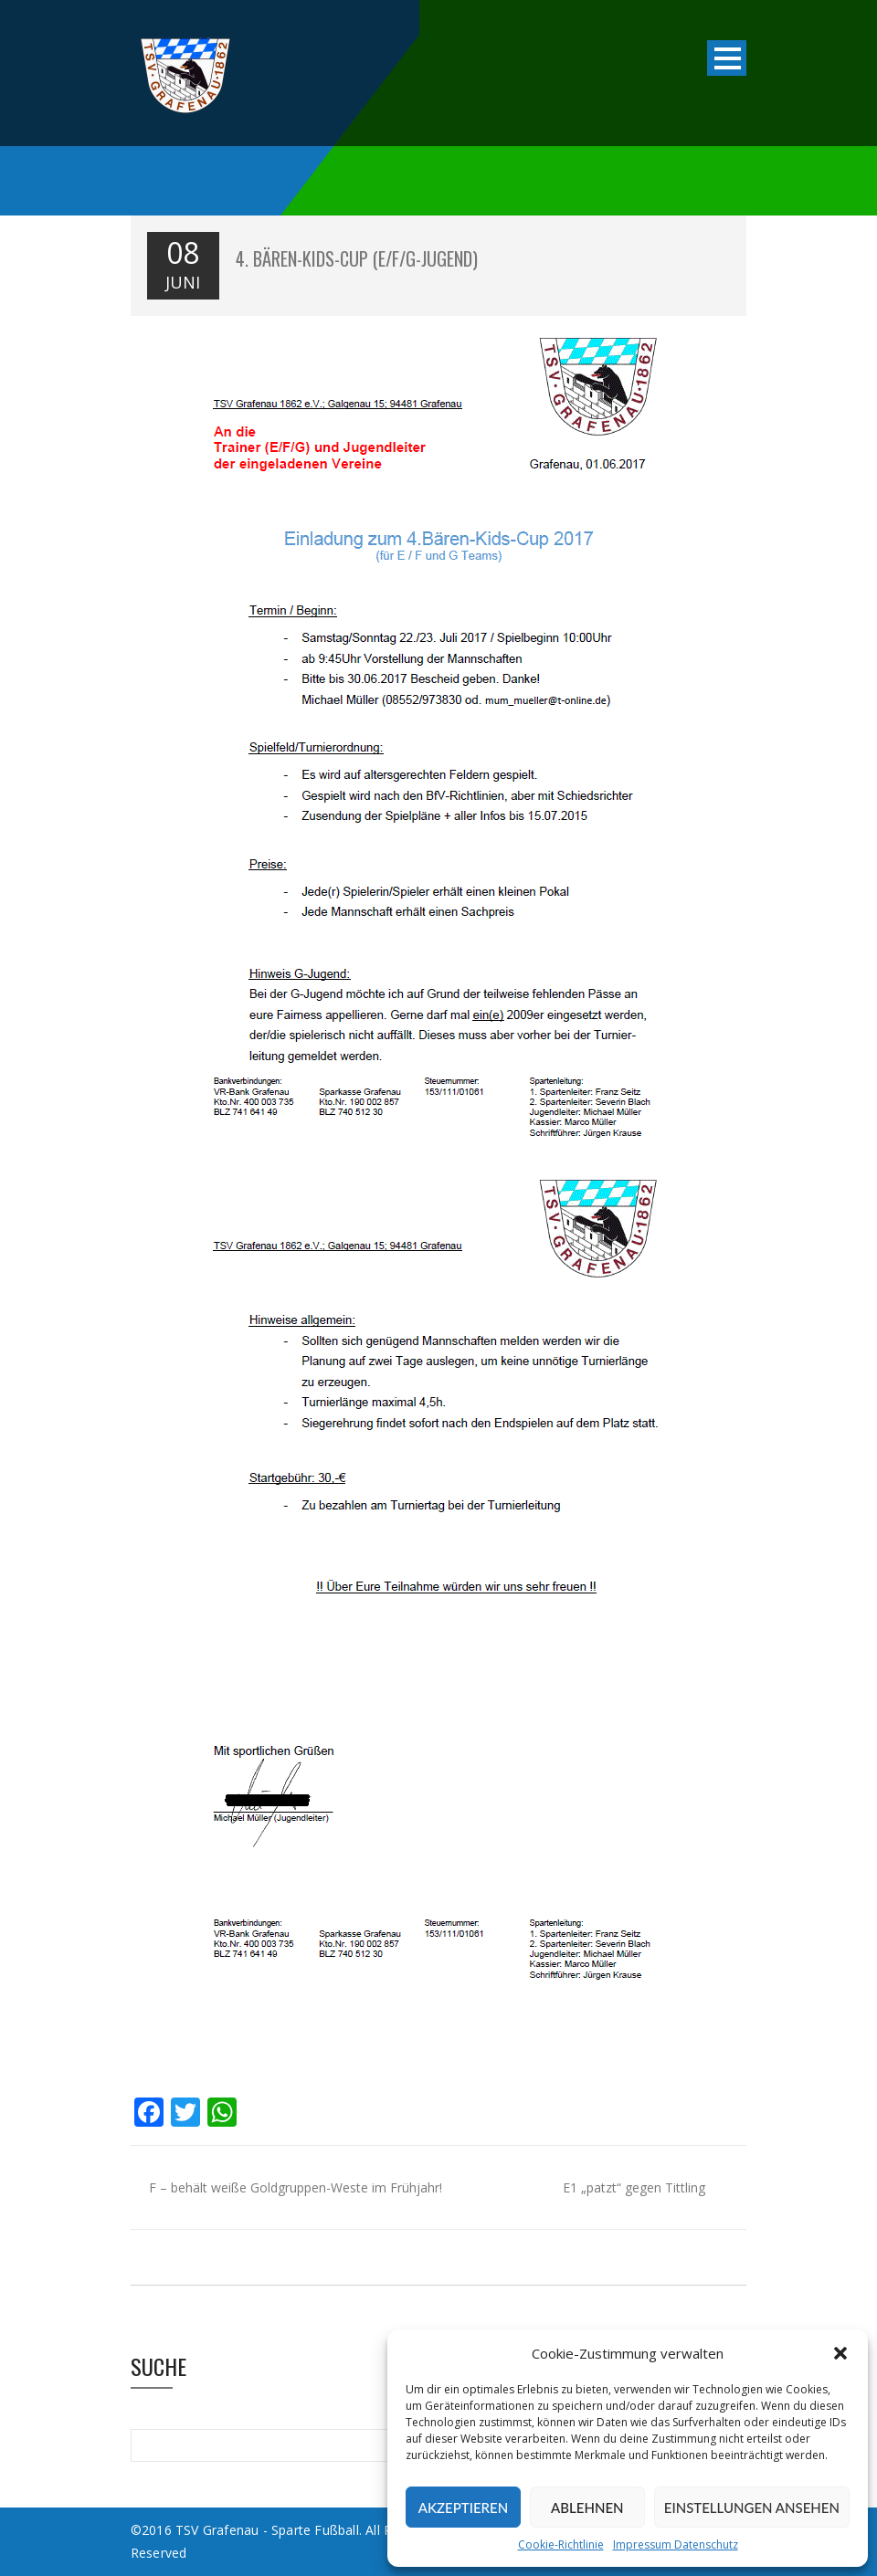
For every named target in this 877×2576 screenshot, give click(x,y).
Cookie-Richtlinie (561, 2544)
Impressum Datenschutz (675, 2544)
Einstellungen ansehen (752, 2507)
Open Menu (726, 58)
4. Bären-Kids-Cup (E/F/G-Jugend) (357, 258)
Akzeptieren (463, 2507)
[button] (840, 2353)
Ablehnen (587, 2507)
